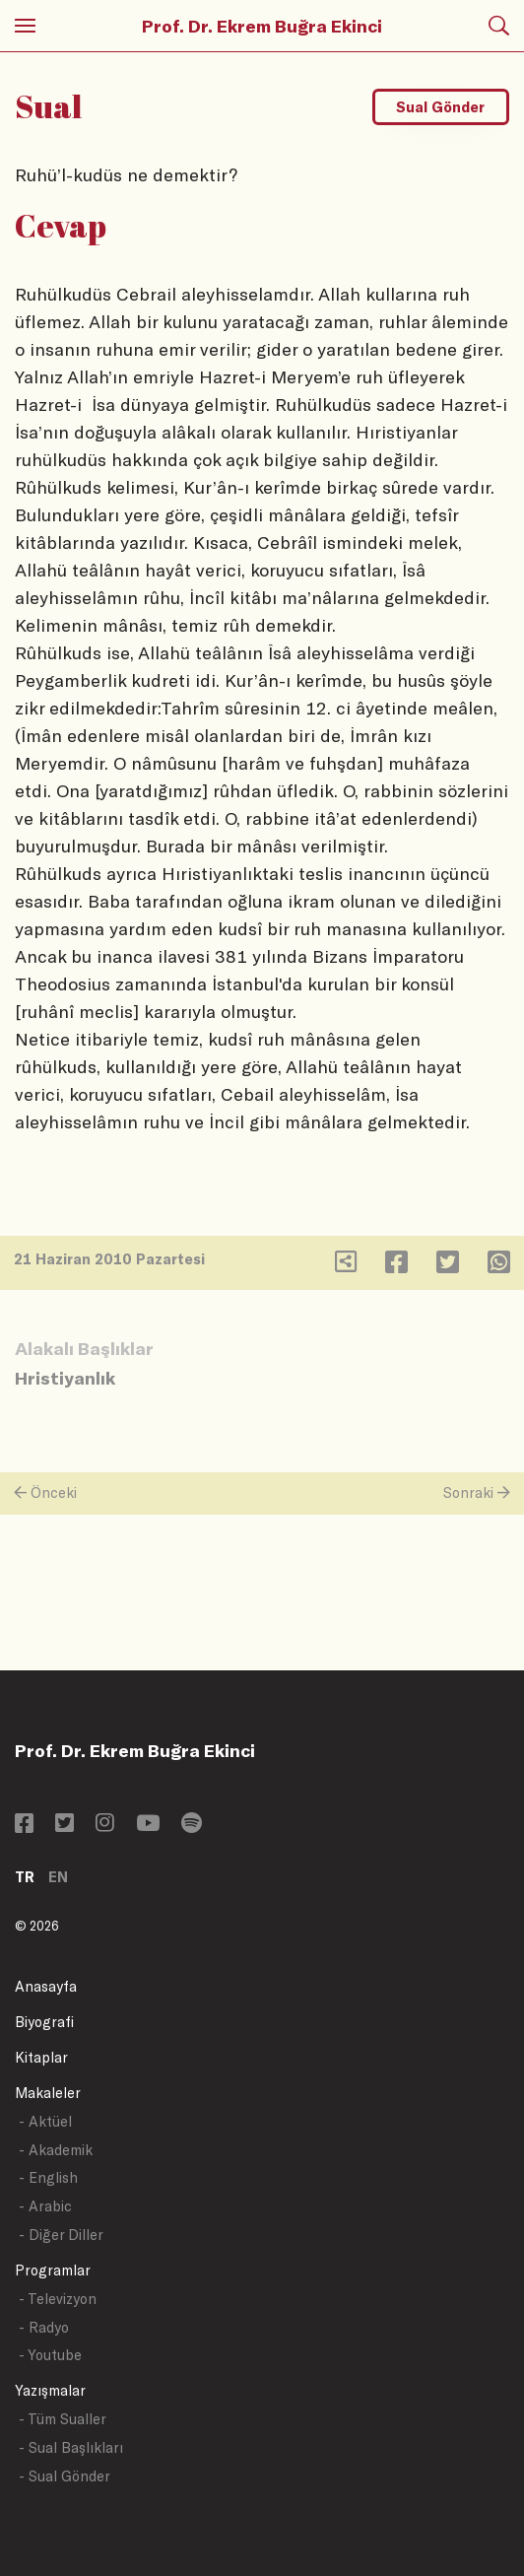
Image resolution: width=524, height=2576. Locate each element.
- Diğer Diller (61, 2234)
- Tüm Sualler (62, 2418)
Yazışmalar (50, 2390)
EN (58, 1876)
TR (24, 1876)
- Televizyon (58, 2298)
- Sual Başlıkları (71, 2447)
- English (48, 2177)
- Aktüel (45, 2121)
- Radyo (44, 2327)
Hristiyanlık (65, 1378)
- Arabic (45, 2206)
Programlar (53, 2270)
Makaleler (48, 2092)
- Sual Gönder (64, 2476)
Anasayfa (46, 1986)
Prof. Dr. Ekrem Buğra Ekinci (262, 25)
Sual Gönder (440, 107)
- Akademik (56, 2149)
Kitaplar (41, 2057)
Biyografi (44, 2021)
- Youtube (50, 2354)
